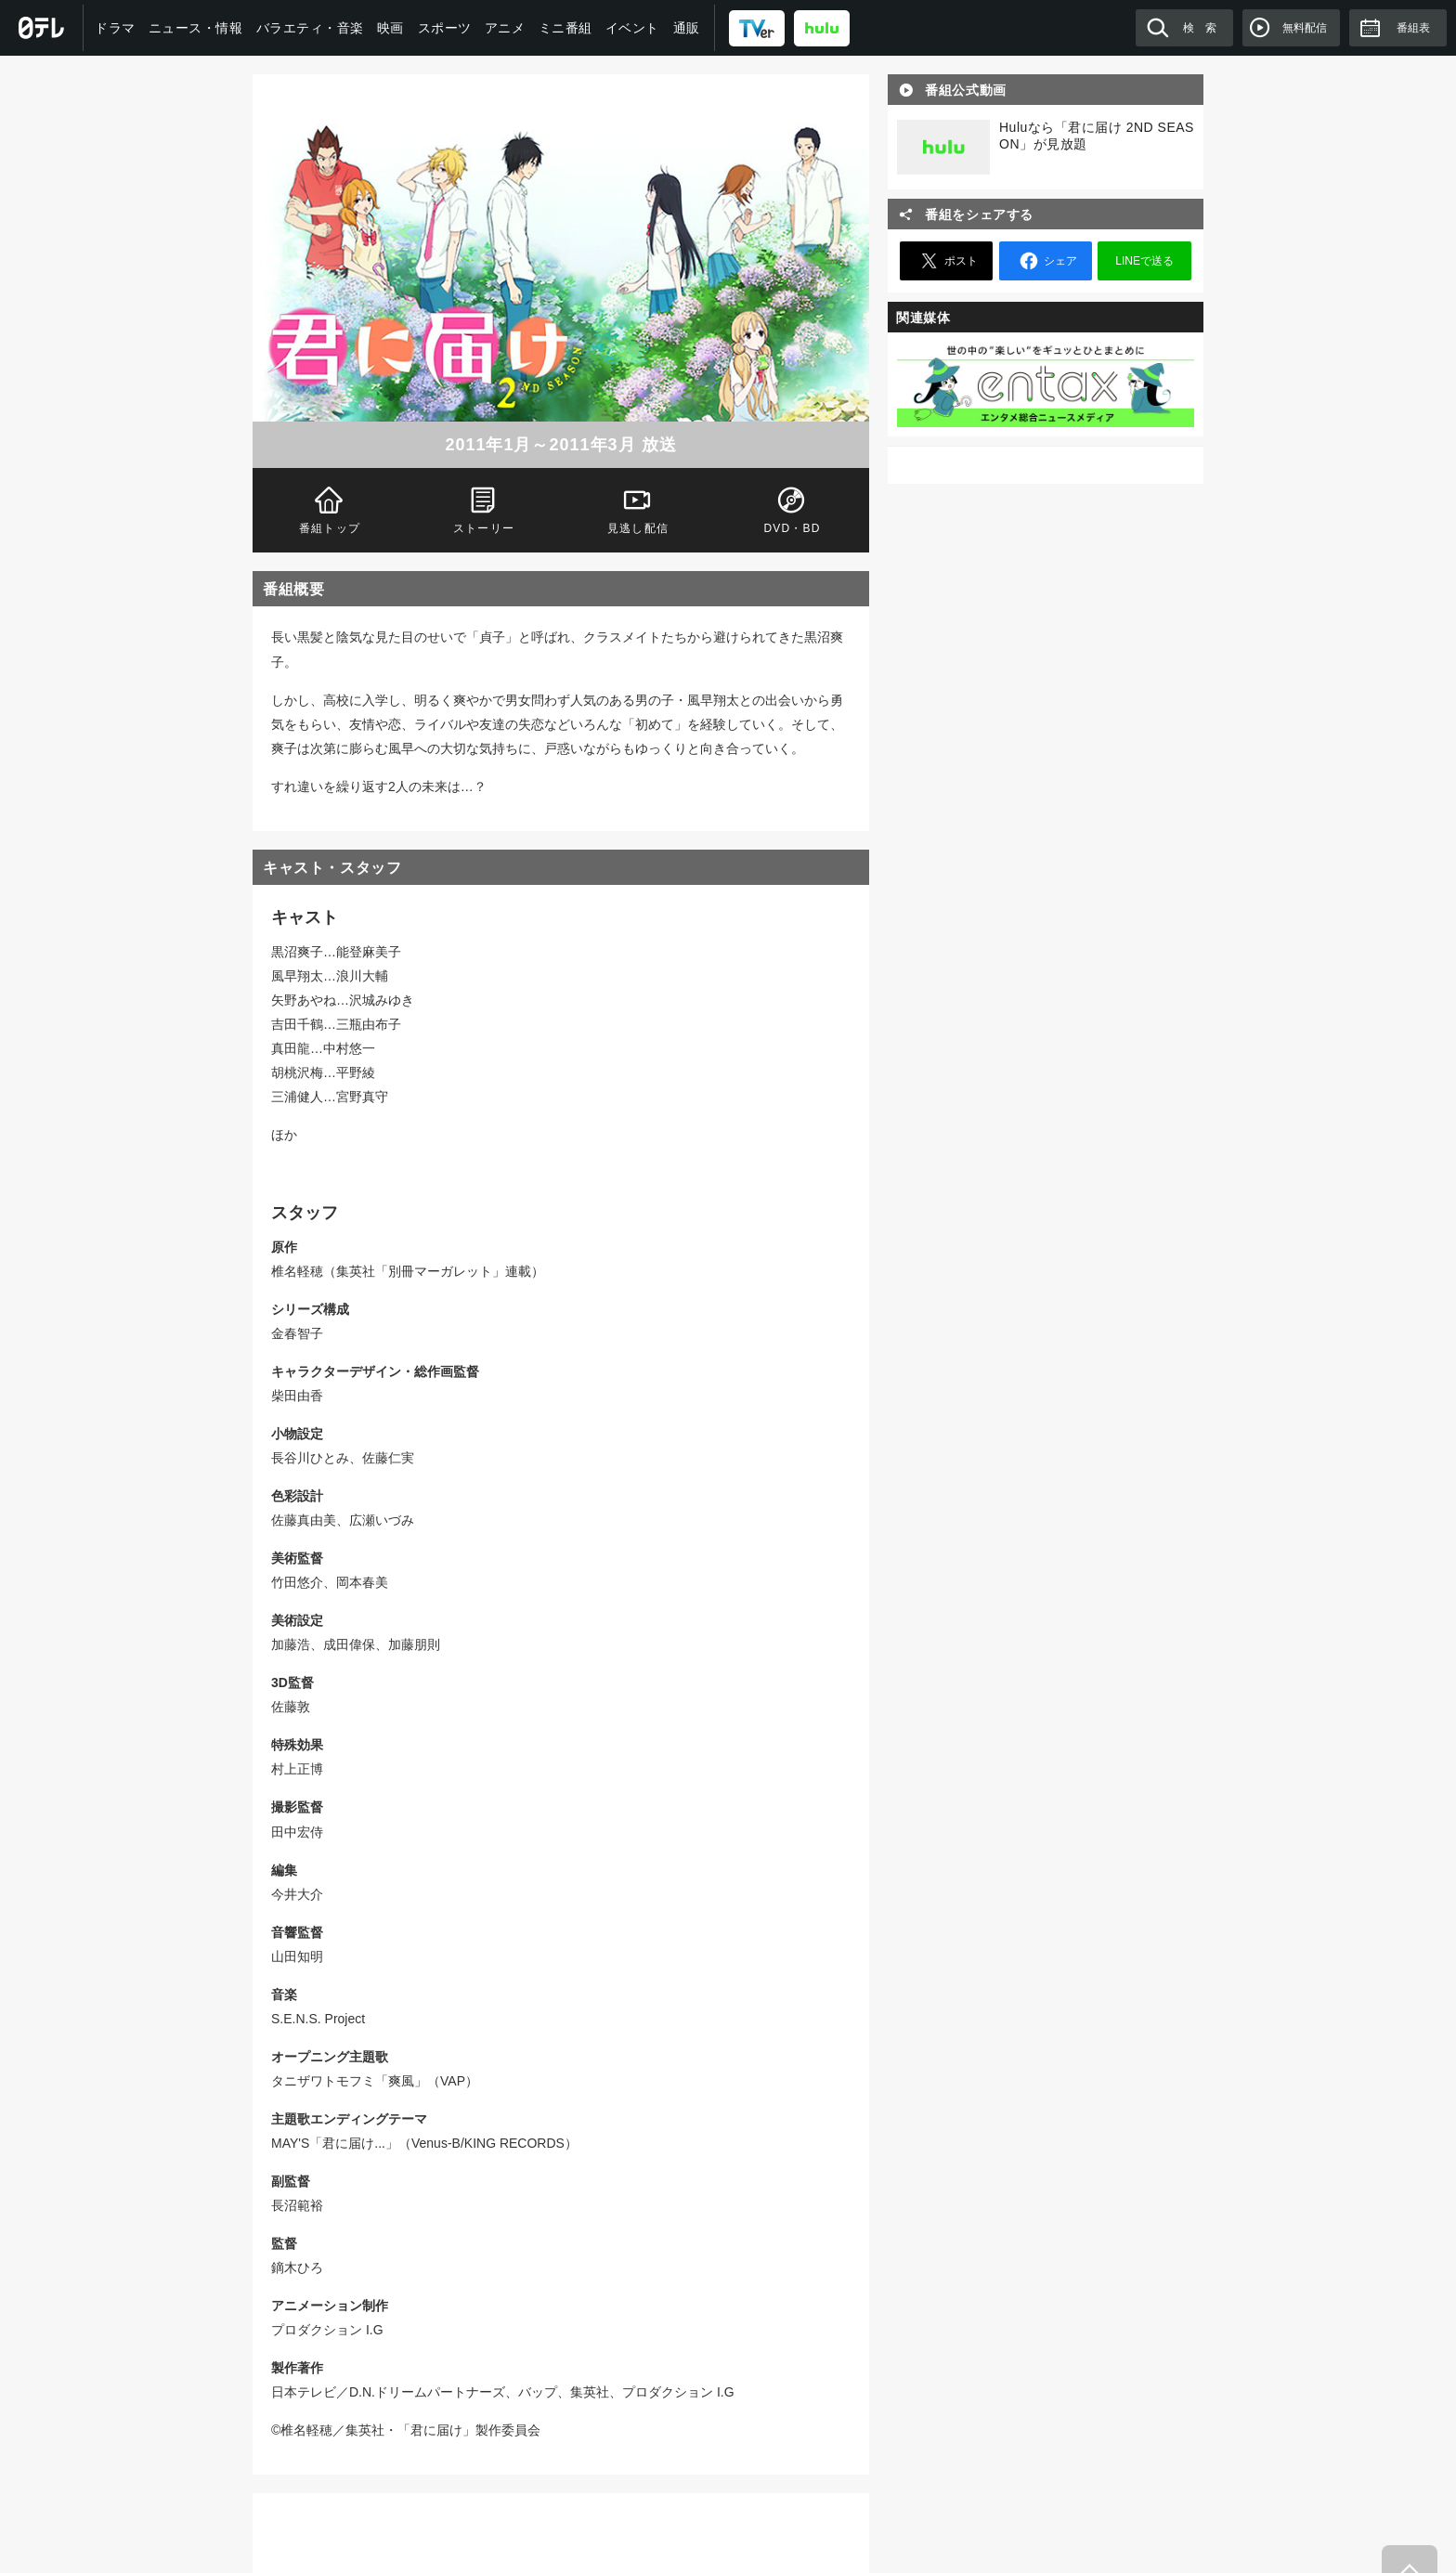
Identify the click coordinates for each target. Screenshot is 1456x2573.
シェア (1045, 261)
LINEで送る (1144, 260)
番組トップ (330, 508)
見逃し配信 (638, 508)
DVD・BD (792, 508)
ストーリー (484, 508)
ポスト (946, 261)
